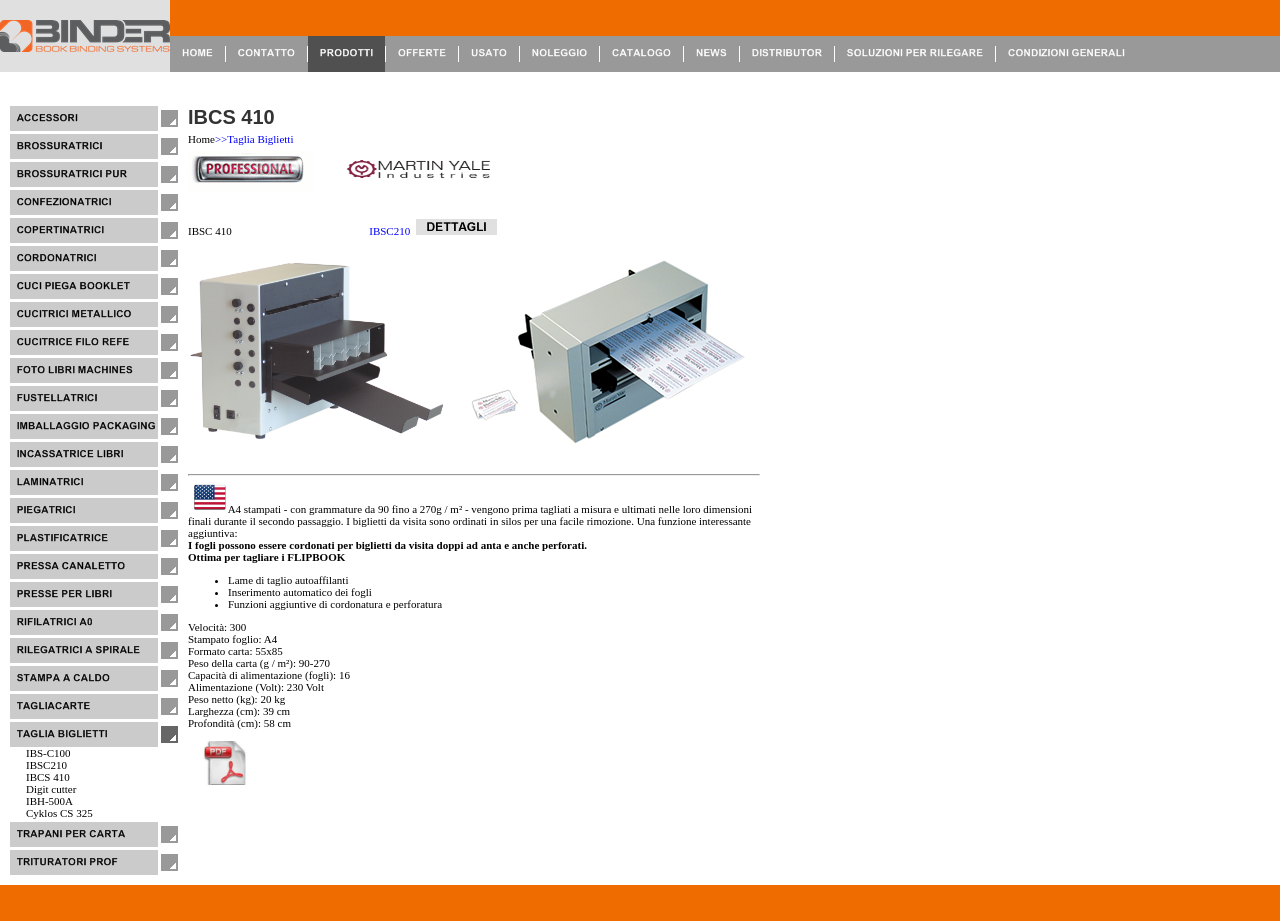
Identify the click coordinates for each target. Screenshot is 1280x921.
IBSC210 (46, 765)
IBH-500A (49, 801)
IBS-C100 (48, 753)
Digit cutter (51, 789)
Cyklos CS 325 (59, 813)
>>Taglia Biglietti (254, 139)
